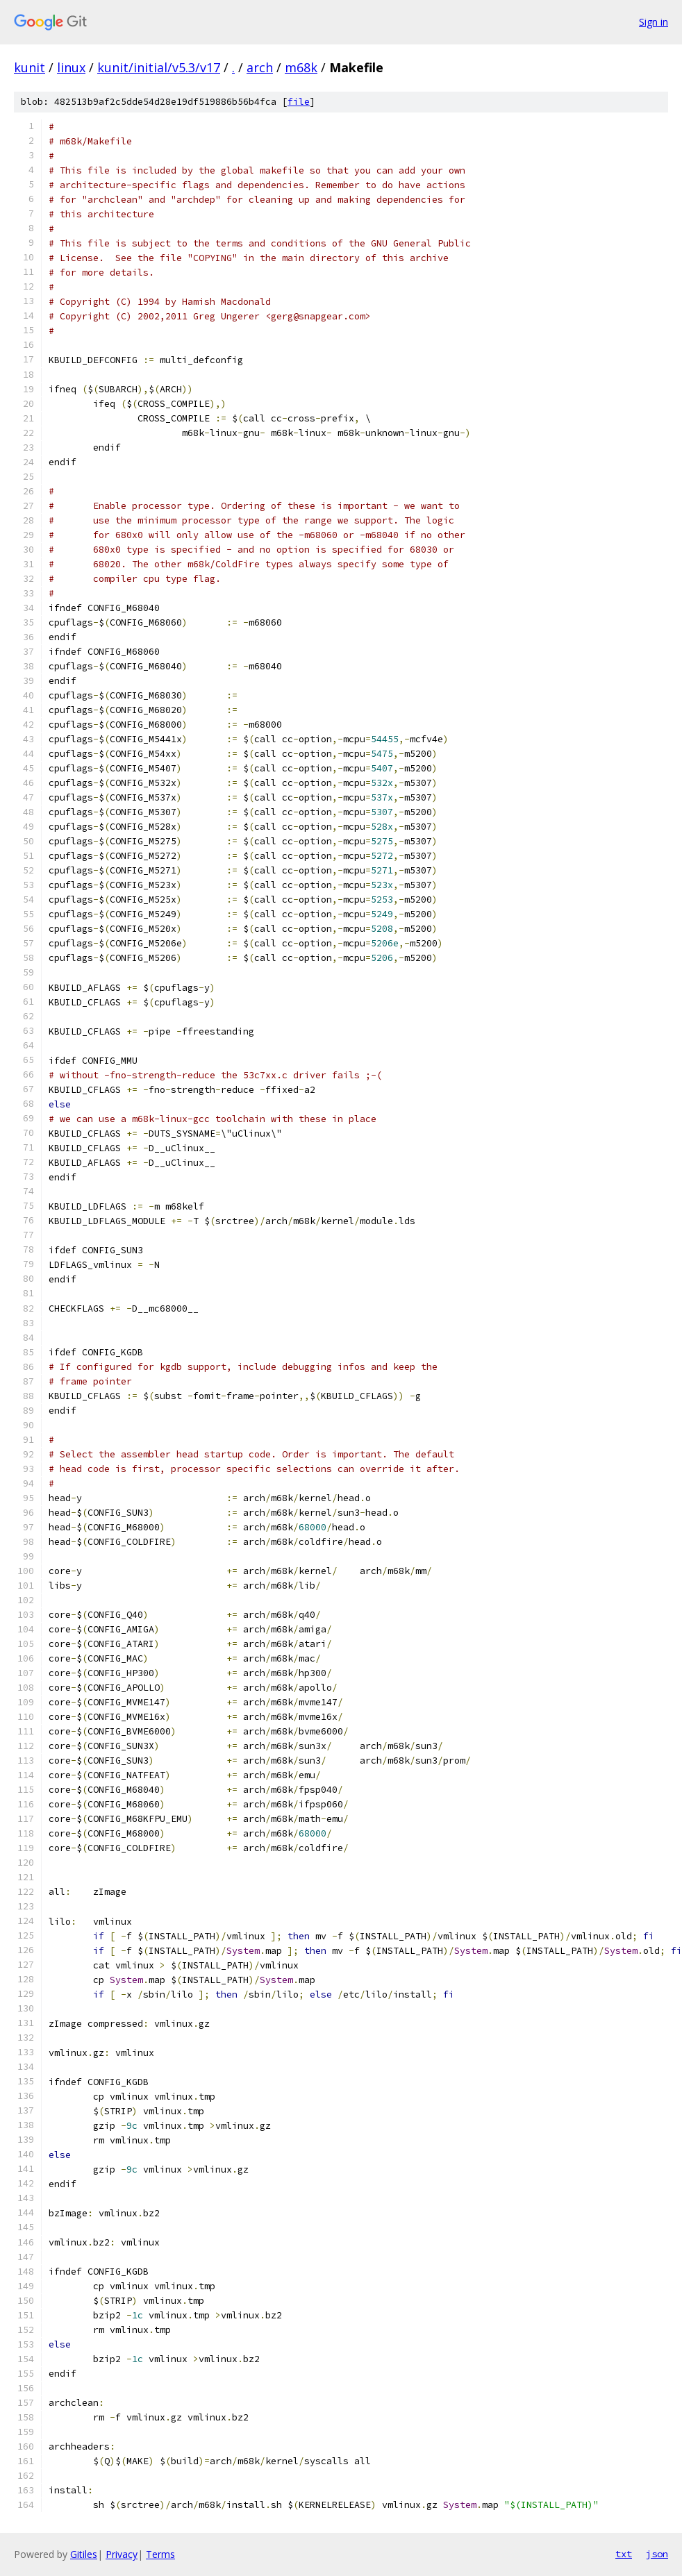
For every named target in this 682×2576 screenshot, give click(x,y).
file (299, 102)
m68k (301, 67)
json (657, 2554)
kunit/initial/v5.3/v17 (158, 67)
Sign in (653, 21)
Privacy (122, 2554)
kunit (29, 67)
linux (71, 67)
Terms (160, 2554)
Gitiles (83, 2554)
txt (623, 2554)
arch (260, 67)
